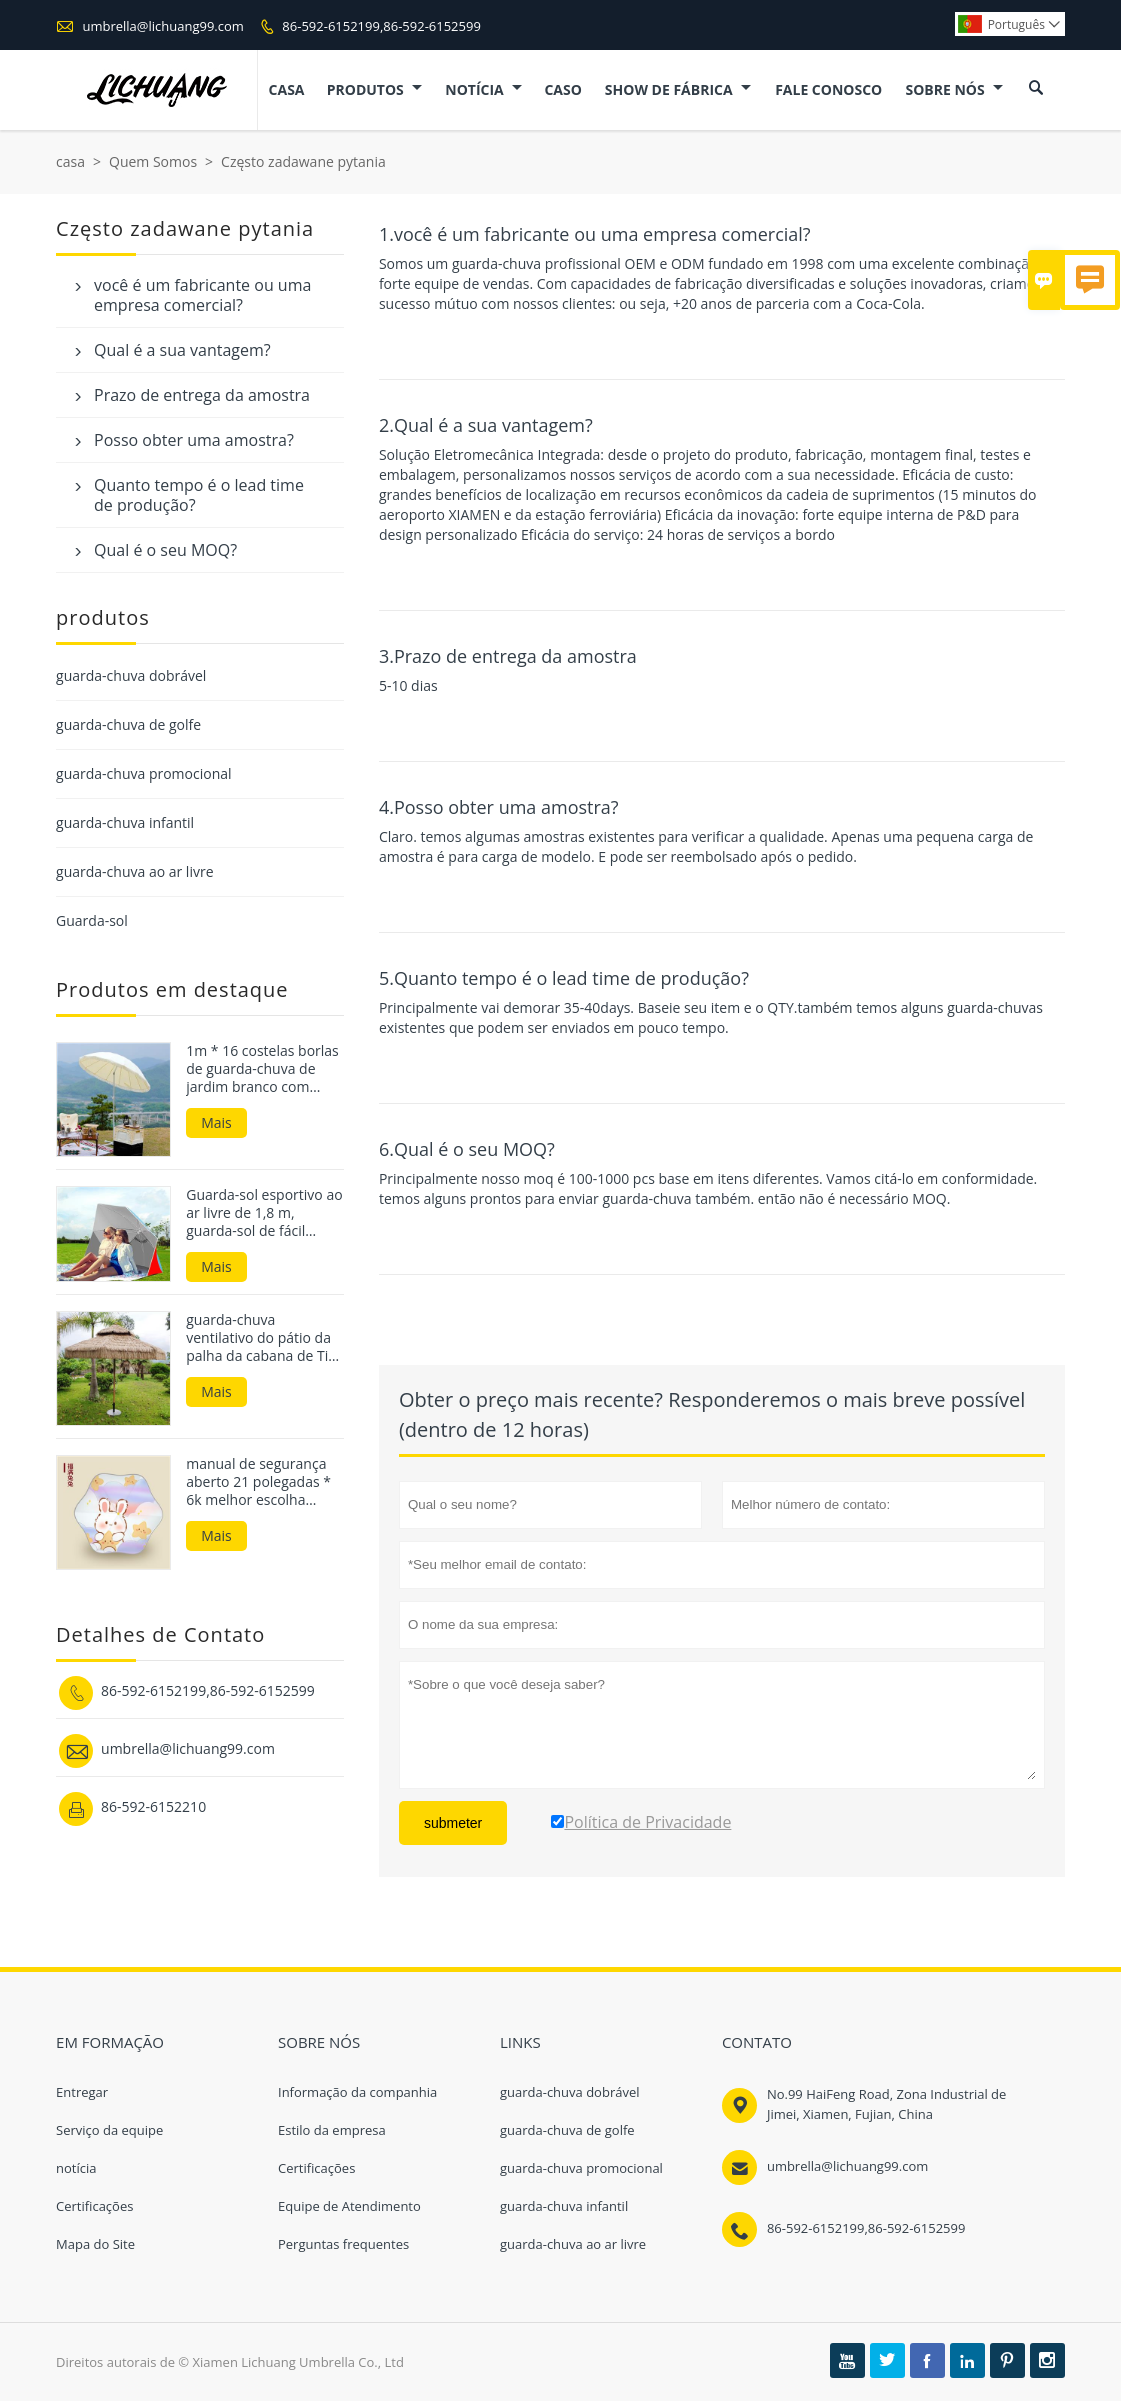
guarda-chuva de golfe (128, 724)
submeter (453, 1823)
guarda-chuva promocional (143, 773)
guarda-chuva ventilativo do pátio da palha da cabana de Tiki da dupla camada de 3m (264, 1338)
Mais (216, 1122)
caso (562, 89)
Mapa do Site (95, 2244)
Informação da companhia (357, 2092)
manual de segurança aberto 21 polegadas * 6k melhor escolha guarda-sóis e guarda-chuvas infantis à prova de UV (261, 1482)
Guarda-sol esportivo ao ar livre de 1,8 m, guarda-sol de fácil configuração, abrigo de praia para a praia (264, 1213)
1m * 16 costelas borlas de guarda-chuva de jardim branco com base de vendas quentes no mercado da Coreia (263, 1069)
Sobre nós (954, 89)
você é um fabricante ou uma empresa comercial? (202, 295)
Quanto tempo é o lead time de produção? (199, 495)
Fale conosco (828, 89)
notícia (483, 89)
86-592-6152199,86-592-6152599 (381, 26)
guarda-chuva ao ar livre (134, 871)
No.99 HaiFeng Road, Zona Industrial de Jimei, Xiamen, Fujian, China (886, 2104)
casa (287, 89)
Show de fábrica (678, 89)
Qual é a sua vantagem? (182, 350)
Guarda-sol (92, 920)
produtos (375, 89)
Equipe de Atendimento (349, 2206)
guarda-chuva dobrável (131, 675)
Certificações (94, 2206)
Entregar (82, 2092)
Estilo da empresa (332, 2130)
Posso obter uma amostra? (194, 440)
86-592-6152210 (153, 1806)
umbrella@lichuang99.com (162, 26)
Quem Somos (153, 161)
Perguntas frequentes (343, 2244)
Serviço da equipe (109, 2130)
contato (757, 2042)
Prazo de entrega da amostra (202, 395)
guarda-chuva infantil (125, 822)
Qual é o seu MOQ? (165, 550)
